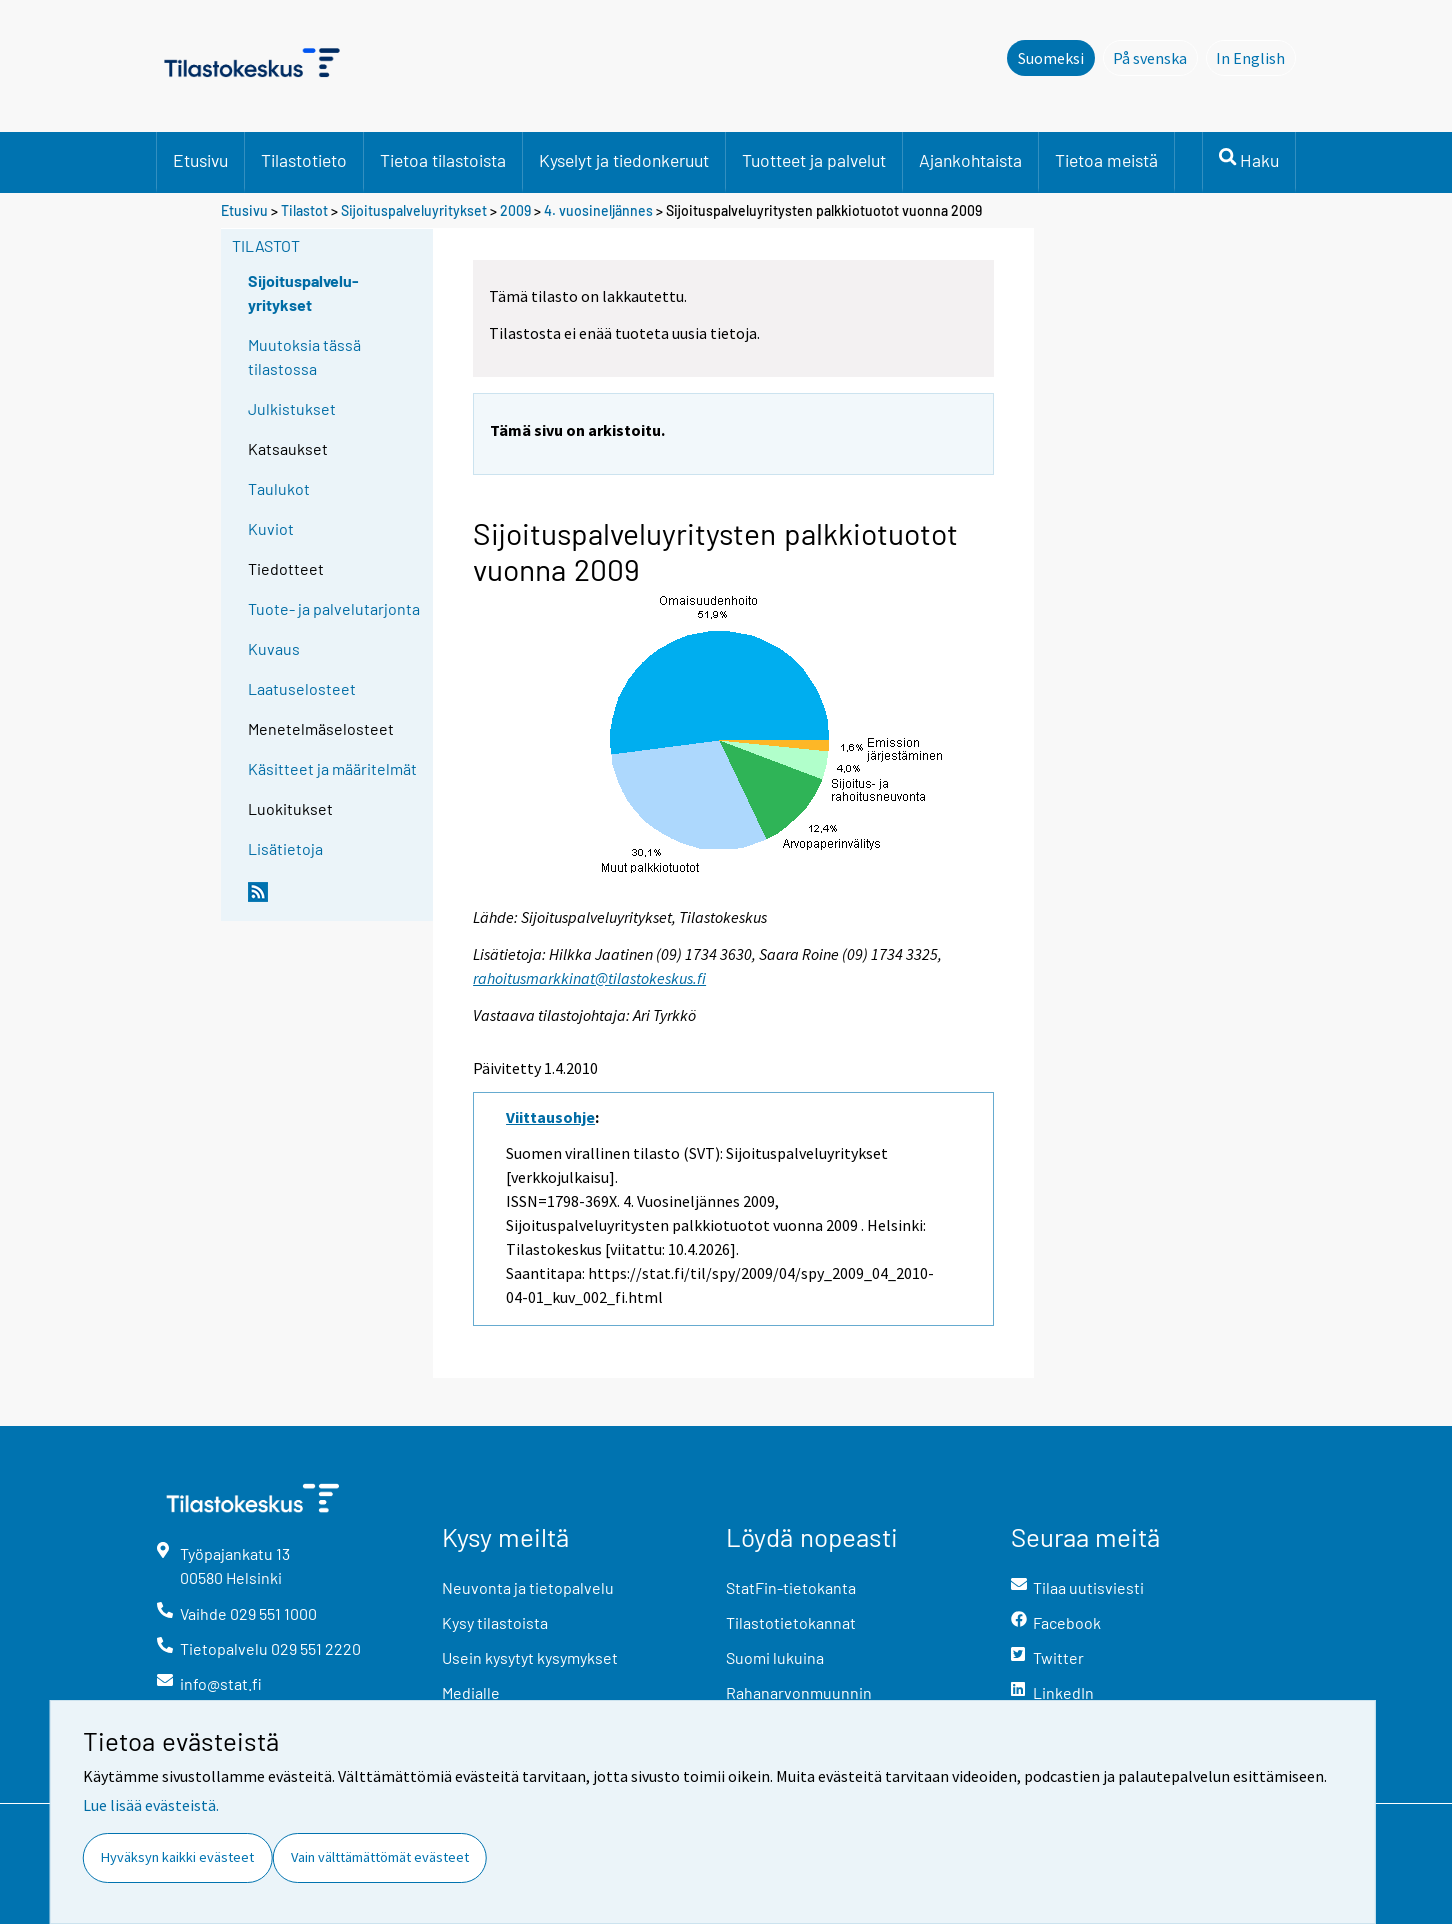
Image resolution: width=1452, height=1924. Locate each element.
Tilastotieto (304, 160)
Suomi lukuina (775, 1657)
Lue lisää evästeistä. (151, 1805)
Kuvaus (274, 648)
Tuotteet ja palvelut (814, 160)
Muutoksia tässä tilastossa (304, 356)
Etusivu (200, 160)
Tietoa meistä (1106, 160)
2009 (515, 210)
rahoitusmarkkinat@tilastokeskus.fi (589, 978)
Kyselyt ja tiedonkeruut (624, 160)
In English (1256, 57)
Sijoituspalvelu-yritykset (303, 292)
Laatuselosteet (302, 688)
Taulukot (279, 488)
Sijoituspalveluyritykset (414, 210)
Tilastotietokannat (791, 1622)
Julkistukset (292, 408)
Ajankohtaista (970, 160)
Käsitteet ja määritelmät (332, 768)
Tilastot (304, 210)
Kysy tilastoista (495, 1622)
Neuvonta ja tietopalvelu (528, 1587)
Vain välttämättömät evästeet (380, 1857)
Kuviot (271, 528)
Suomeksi (1051, 58)
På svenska (1155, 57)
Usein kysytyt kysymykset (530, 1657)
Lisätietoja (285, 848)
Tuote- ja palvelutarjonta (334, 608)
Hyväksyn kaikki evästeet (177, 1857)
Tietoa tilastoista (443, 160)
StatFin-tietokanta (791, 1587)
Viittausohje (550, 1117)
